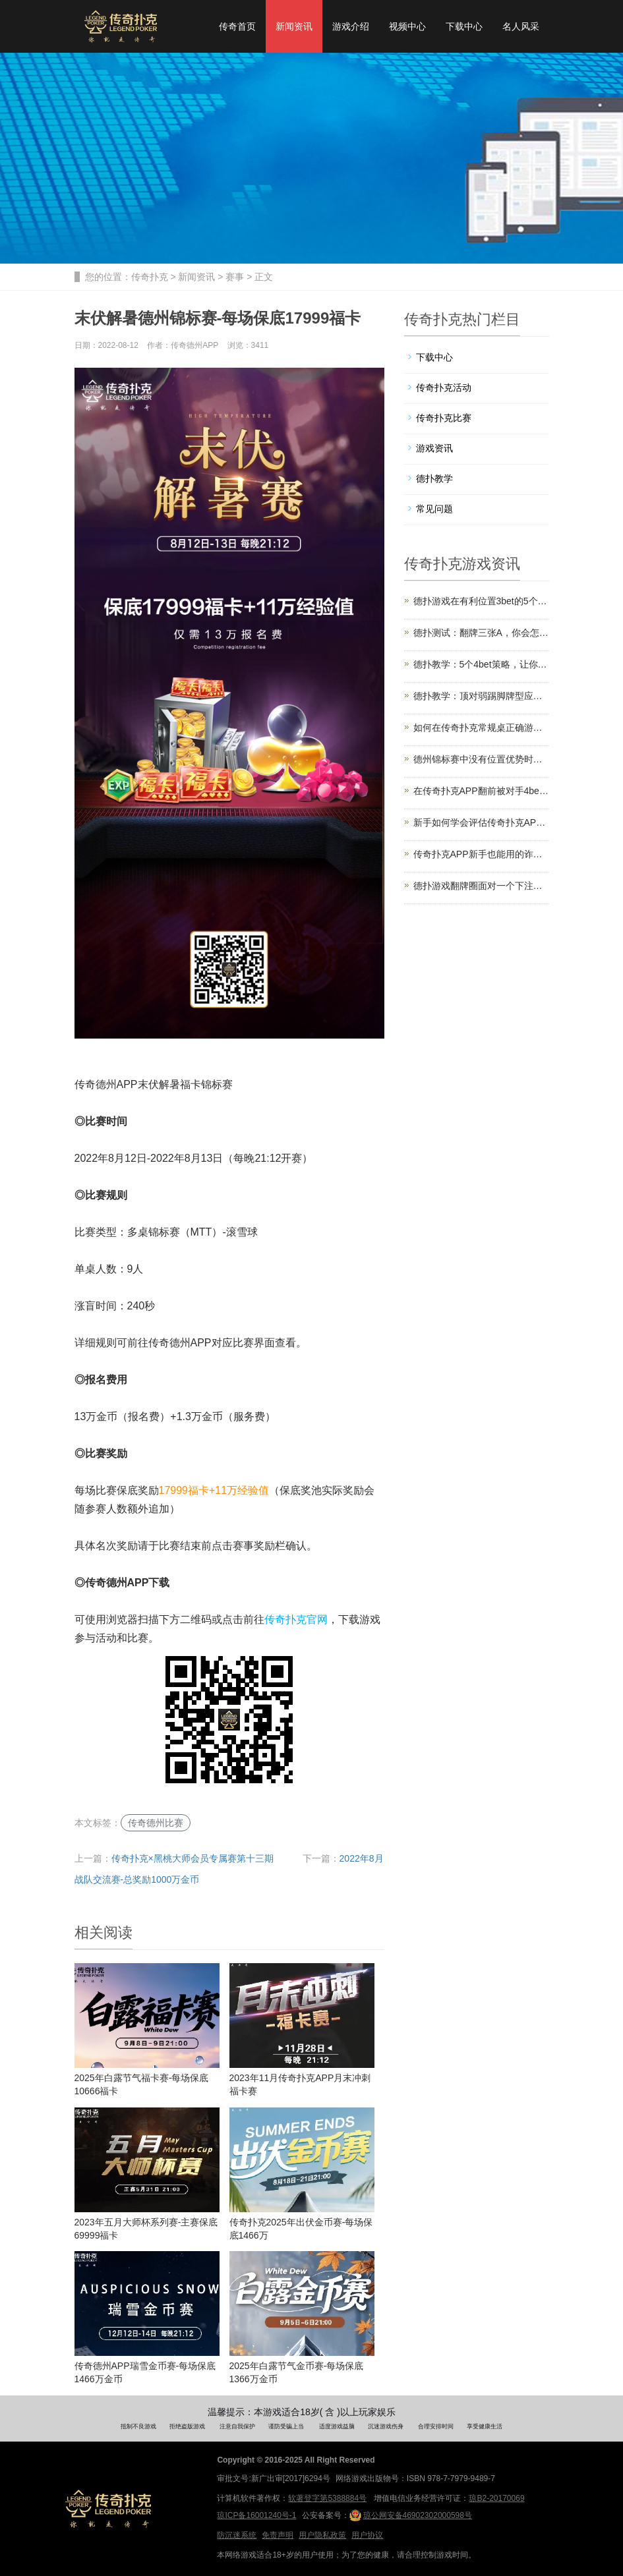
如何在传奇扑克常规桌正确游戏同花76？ (481, 727)
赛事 (234, 277)
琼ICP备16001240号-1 (256, 2515)
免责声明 (277, 2535)
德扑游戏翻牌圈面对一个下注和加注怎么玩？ (481, 885)
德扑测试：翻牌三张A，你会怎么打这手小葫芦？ (481, 632)
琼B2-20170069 (496, 2498)
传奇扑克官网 (296, 1619)
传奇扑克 (149, 277)
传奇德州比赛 (155, 1823)
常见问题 (434, 508)
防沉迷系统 (236, 2535)
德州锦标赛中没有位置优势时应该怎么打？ (481, 759)
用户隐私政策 (322, 2535)
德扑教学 (434, 478)
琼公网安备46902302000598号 (410, 2515)
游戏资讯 (434, 448)
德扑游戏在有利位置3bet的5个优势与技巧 (481, 601)
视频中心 (407, 26)
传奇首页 (237, 26)
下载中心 (464, 26)
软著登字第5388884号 (327, 2498)
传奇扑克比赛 (443, 418)
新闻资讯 (294, 26)
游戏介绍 (350, 26)
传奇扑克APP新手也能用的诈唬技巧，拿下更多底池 (481, 854)
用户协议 (367, 2535)
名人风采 (520, 26)
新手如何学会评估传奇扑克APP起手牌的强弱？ (481, 822)
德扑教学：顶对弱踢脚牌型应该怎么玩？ (481, 696)
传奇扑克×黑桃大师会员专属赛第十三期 (192, 1858)
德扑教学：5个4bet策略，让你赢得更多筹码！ (481, 664)
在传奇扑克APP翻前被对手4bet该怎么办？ (481, 791)
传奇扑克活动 (443, 387)
